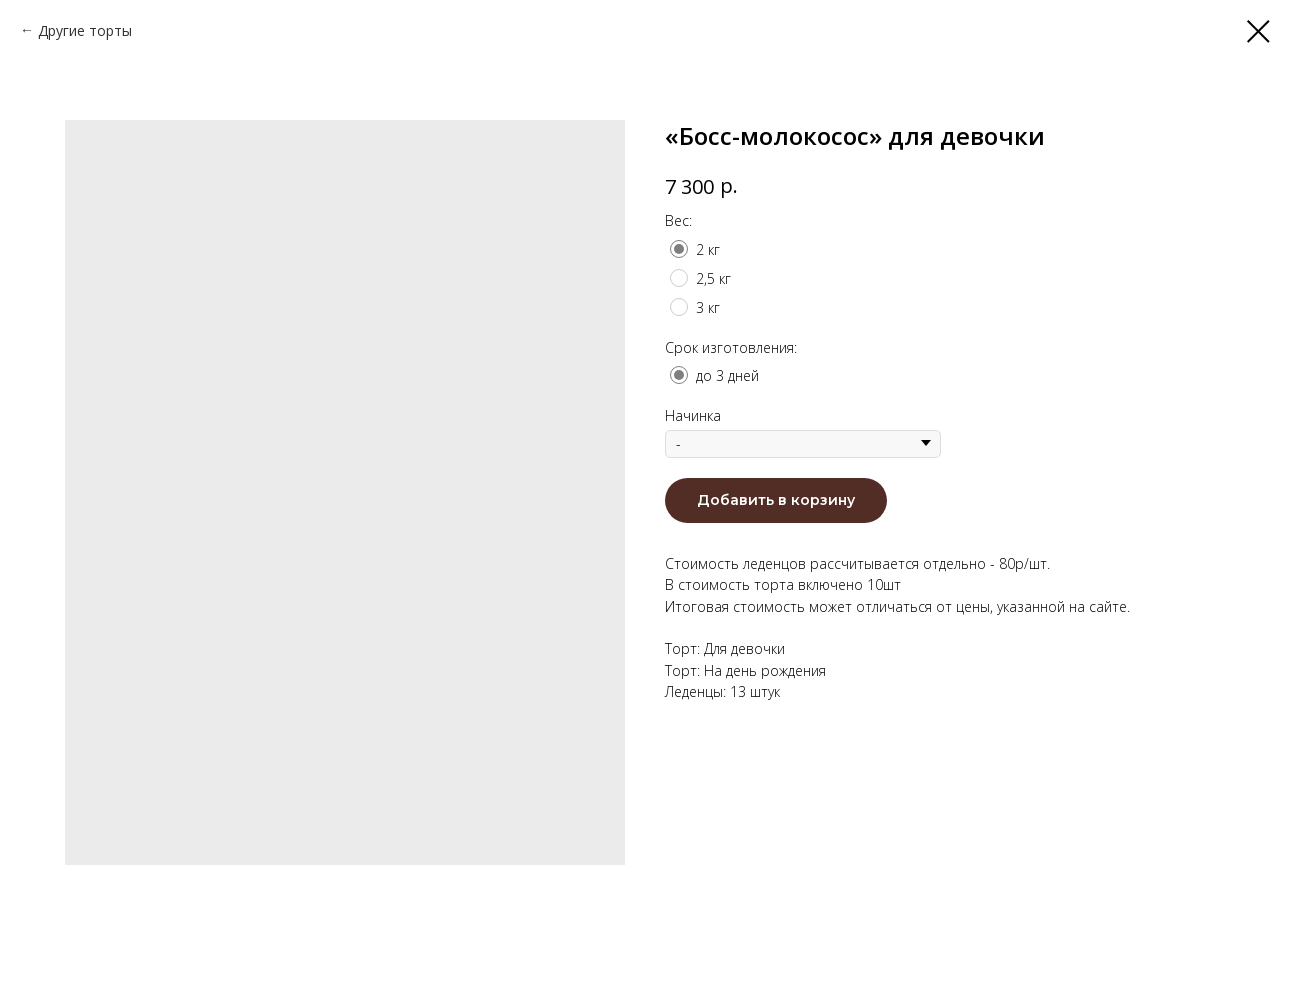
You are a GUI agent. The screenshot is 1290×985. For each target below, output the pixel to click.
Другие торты (85, 30)
